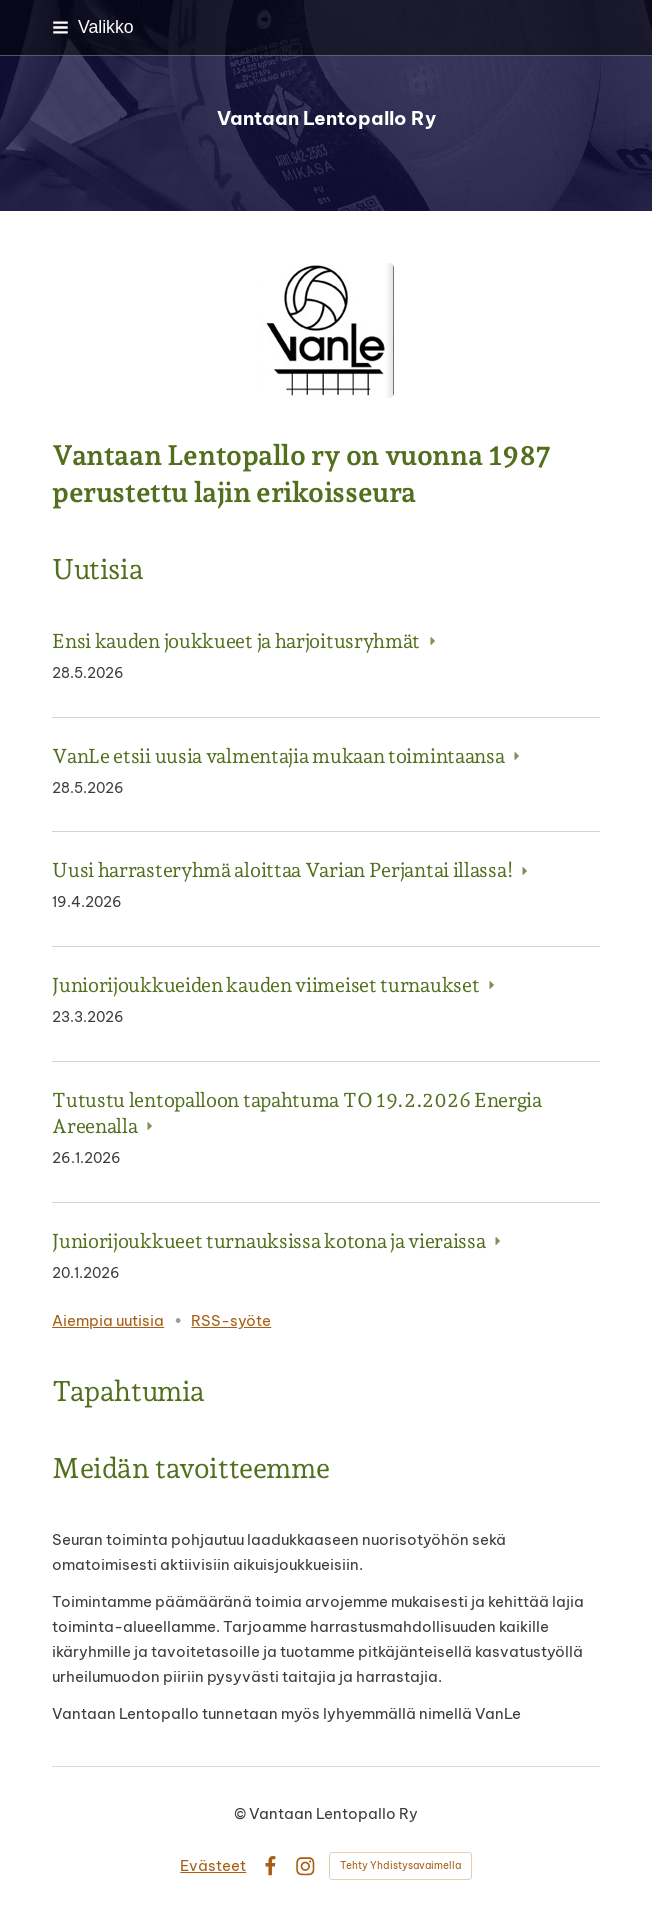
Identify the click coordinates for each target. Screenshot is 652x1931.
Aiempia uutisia (108, 1320)
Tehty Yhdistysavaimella (400, 1865)
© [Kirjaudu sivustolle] (241, 1813)
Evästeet (213, 1865)
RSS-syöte (231, 1320)
